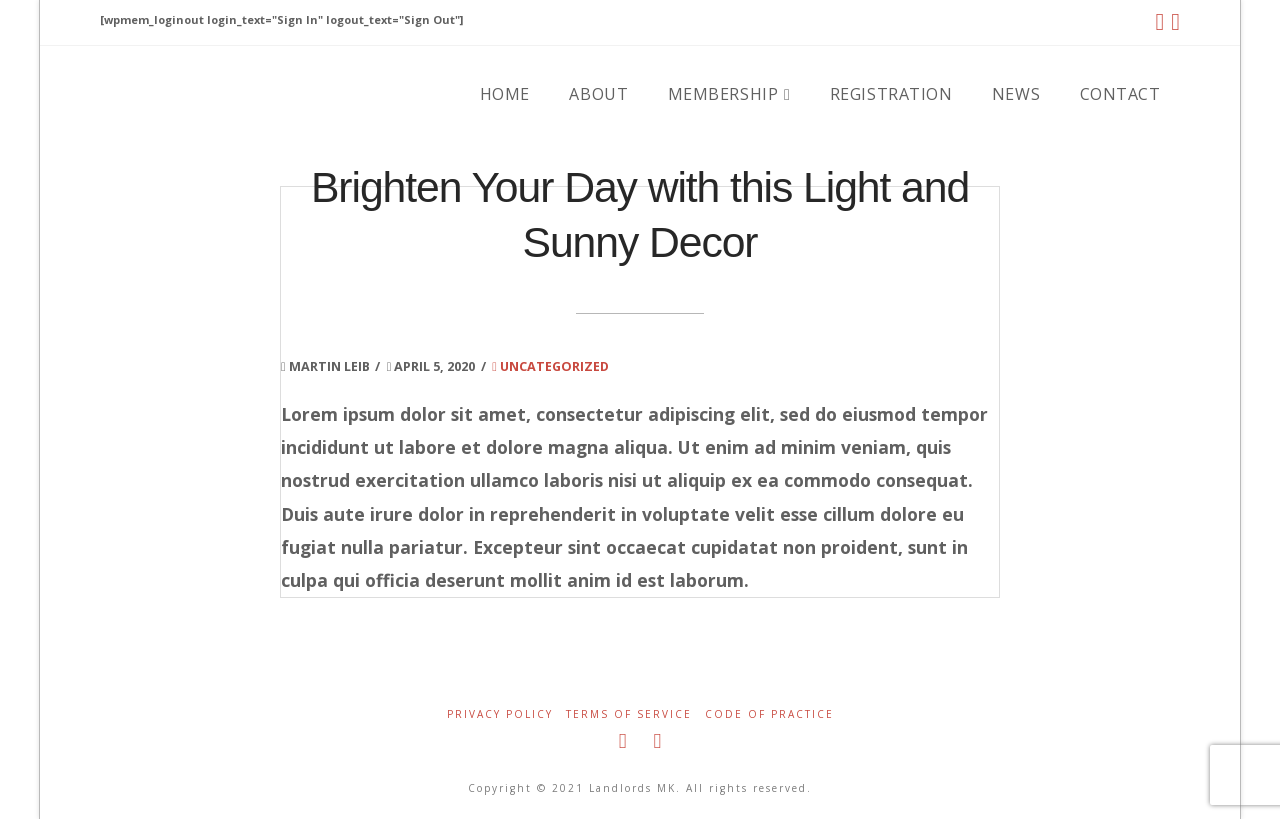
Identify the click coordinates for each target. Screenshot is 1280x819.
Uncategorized (550, 366)
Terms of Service (629, 714)
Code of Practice (769, 714)
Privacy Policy (500, 714)
